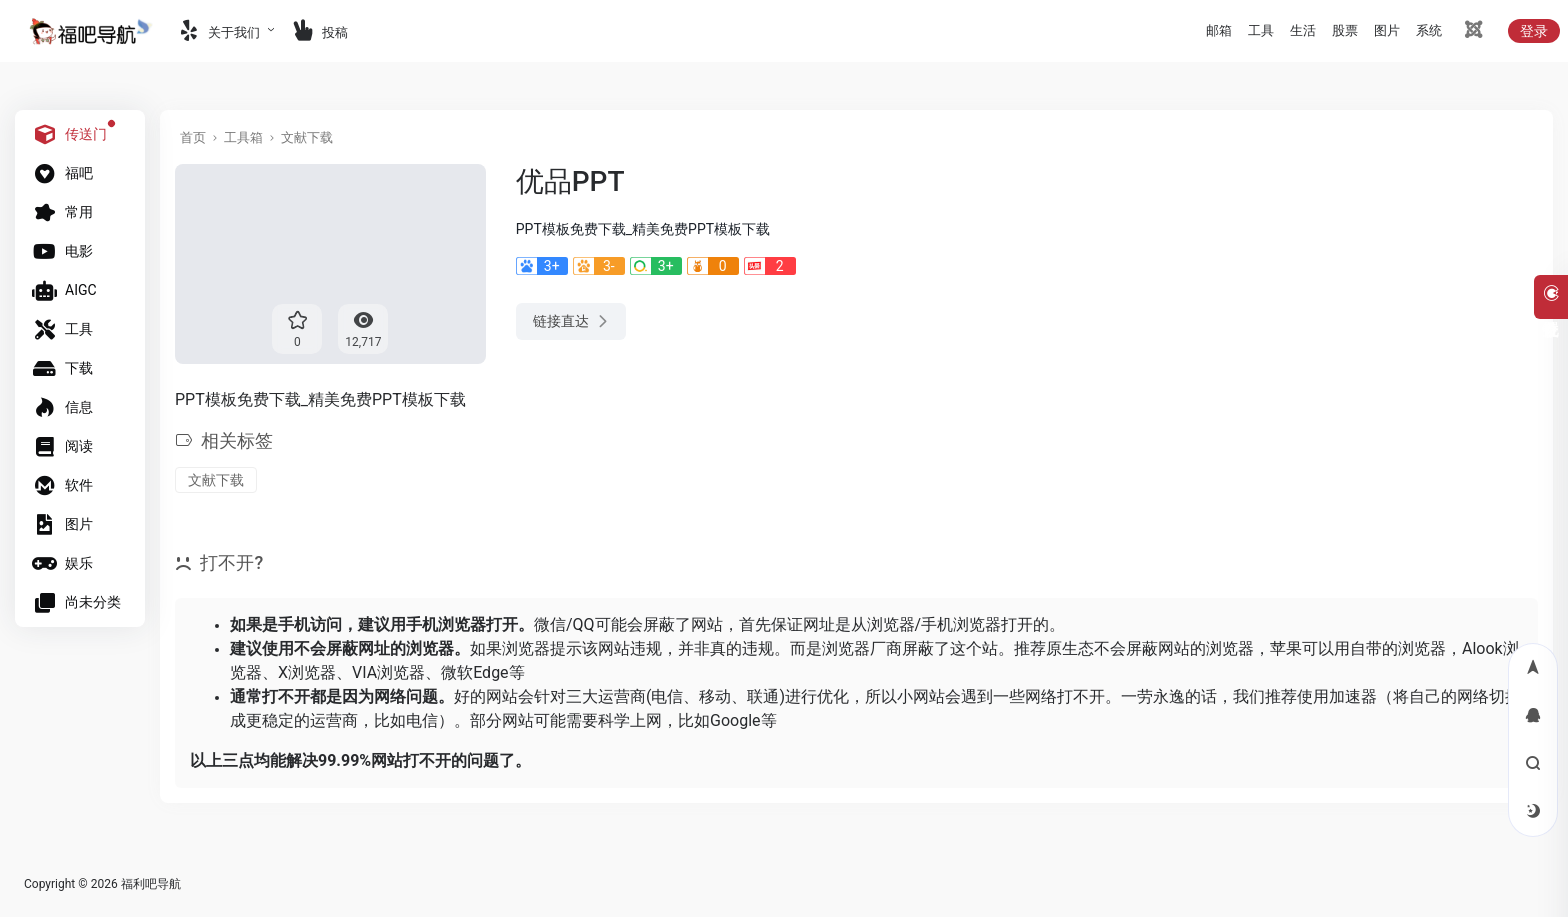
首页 (193, 137)
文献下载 (307, 137)
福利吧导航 (151, 884)
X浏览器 (307, 672)
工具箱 (243, 137)
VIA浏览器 (388, 672)
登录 (1534, 31)
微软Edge (474, 672)
